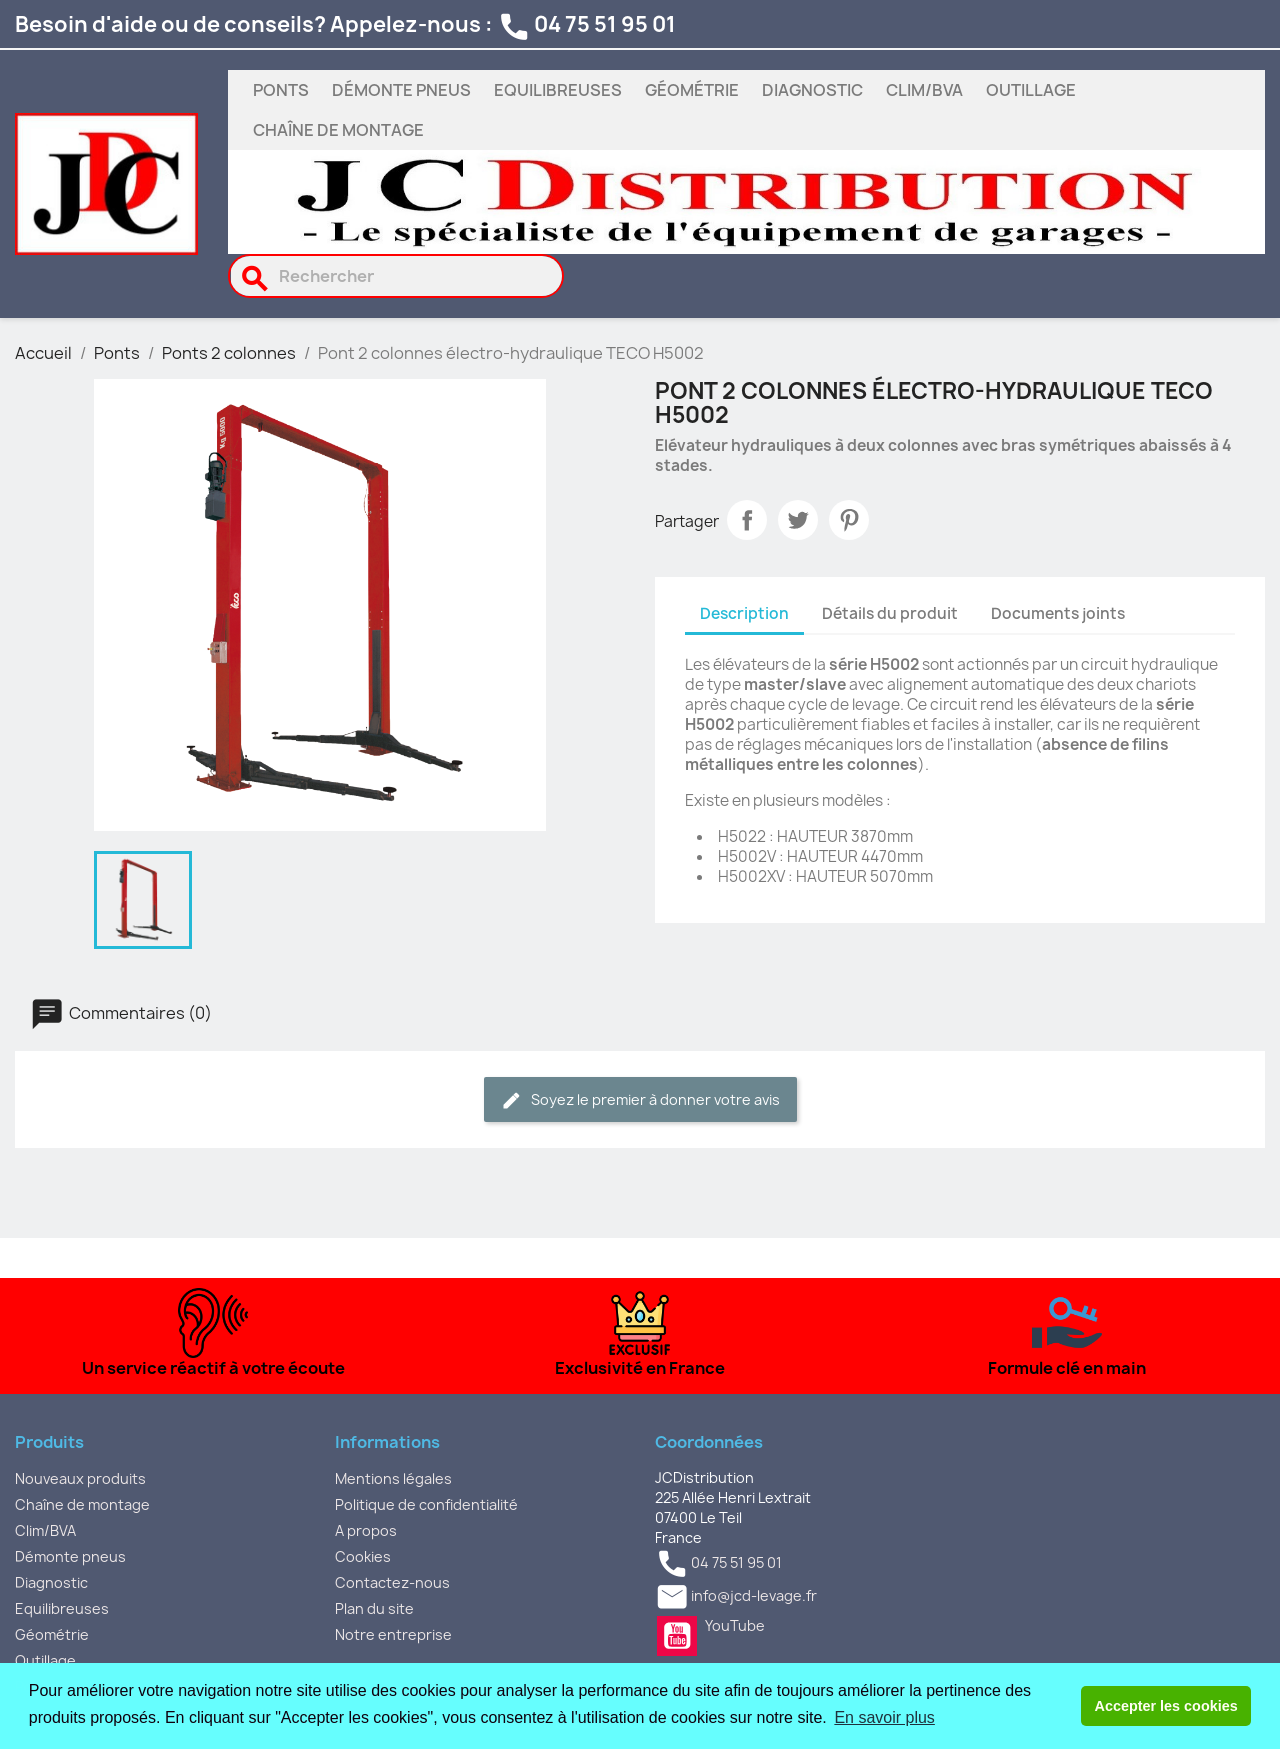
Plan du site (374, 1608)
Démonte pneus (401, 90)
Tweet (798, 520)
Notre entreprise (393, 1634)
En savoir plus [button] (884, 1717)
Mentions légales (393, 1478)
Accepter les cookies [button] (1166, 1706)
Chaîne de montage (338, 130)
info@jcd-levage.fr (754, 1595)
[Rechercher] (396, 276)
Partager (747, 520)
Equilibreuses (558, 90)
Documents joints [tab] (1058, 613)
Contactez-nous (392, 1582)
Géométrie (692, 90)
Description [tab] (744, 613)
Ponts (281, 90)
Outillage (1031, 90)
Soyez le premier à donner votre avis (640, 1100)
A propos (366, 1530)
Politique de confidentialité (426, 1504)
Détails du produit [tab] (890, 613)
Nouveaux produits (80, 1478)
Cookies (363, 1556)
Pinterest (849, 520)
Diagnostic (812, 90)
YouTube (677, 1636)
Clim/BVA (924, 90)
